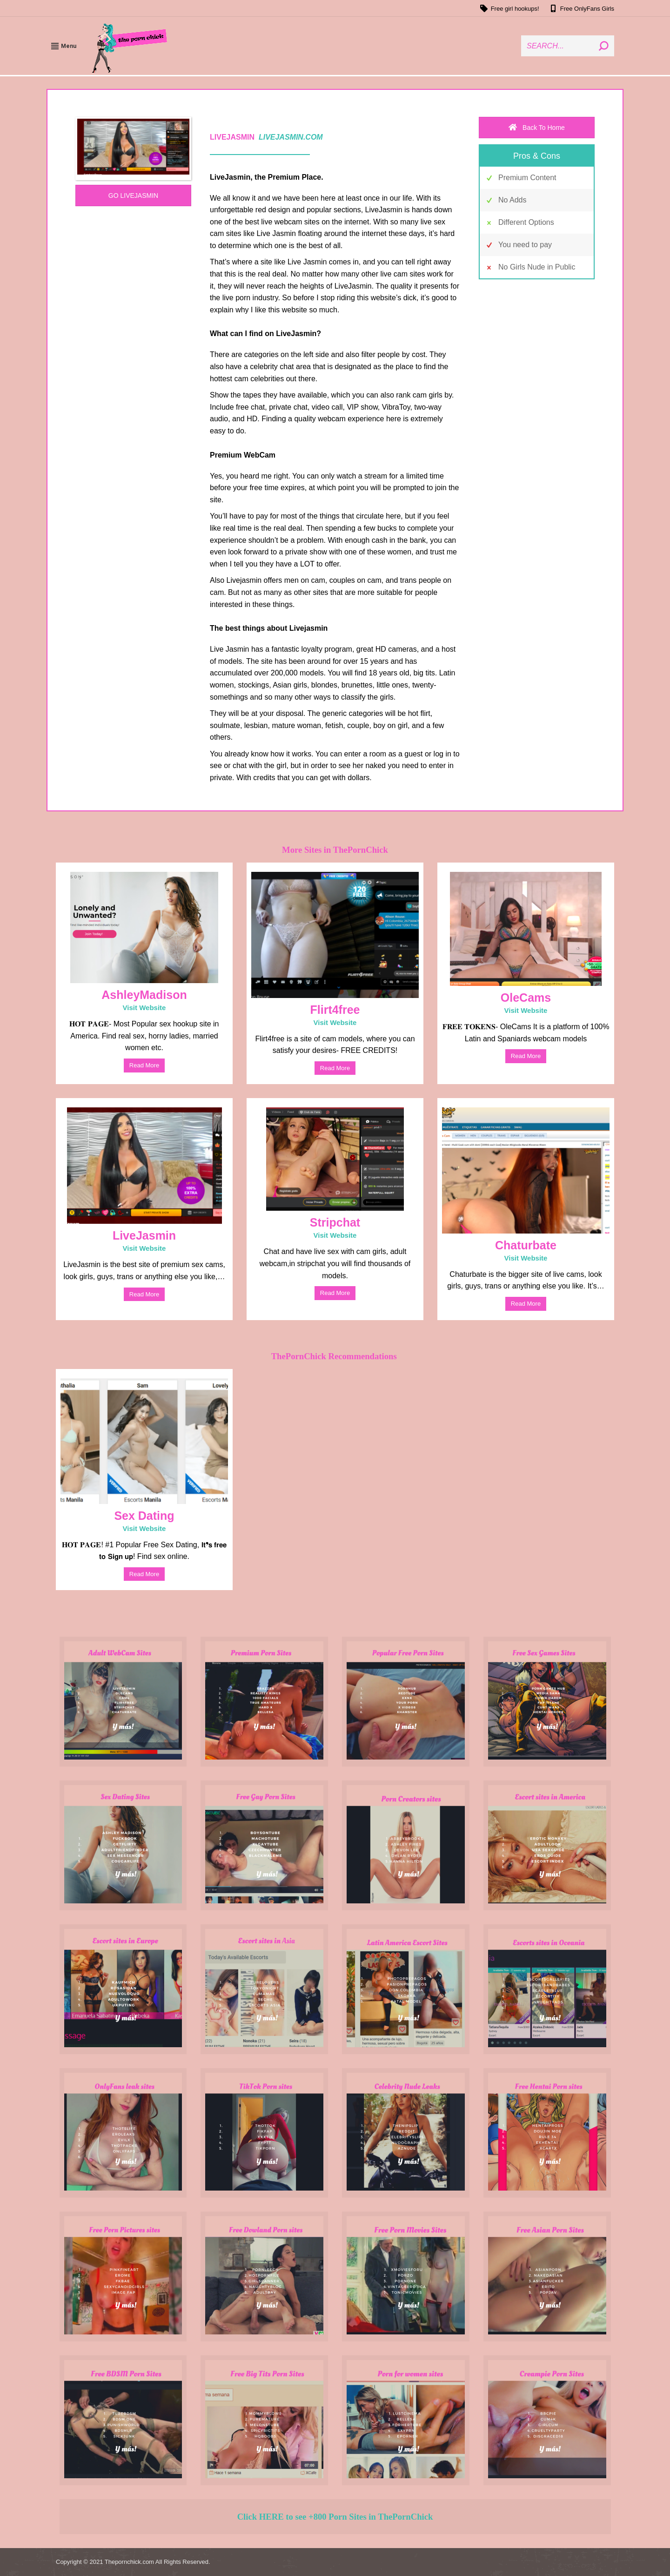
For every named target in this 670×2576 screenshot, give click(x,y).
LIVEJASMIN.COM (291, 137)
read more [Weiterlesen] (144, 1065)
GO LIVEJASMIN (133, 195)
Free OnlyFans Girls (581, 8)
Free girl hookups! (509, 8)
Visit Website (144, 1008)
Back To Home (537, 127)
